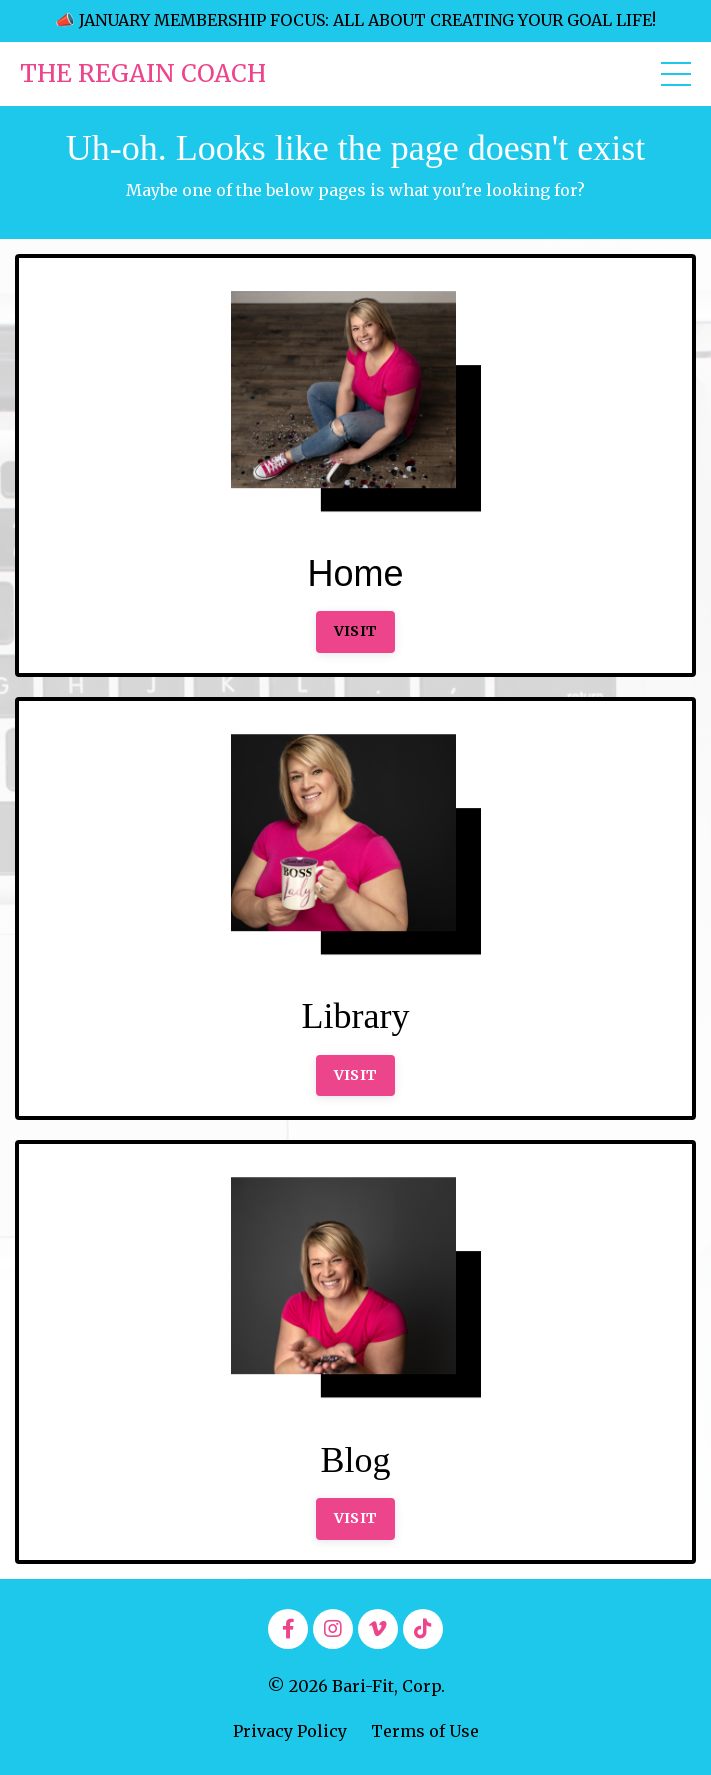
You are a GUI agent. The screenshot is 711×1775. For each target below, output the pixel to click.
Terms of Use (425, 1731)
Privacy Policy (290, 1731)
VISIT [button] (355, 631)
